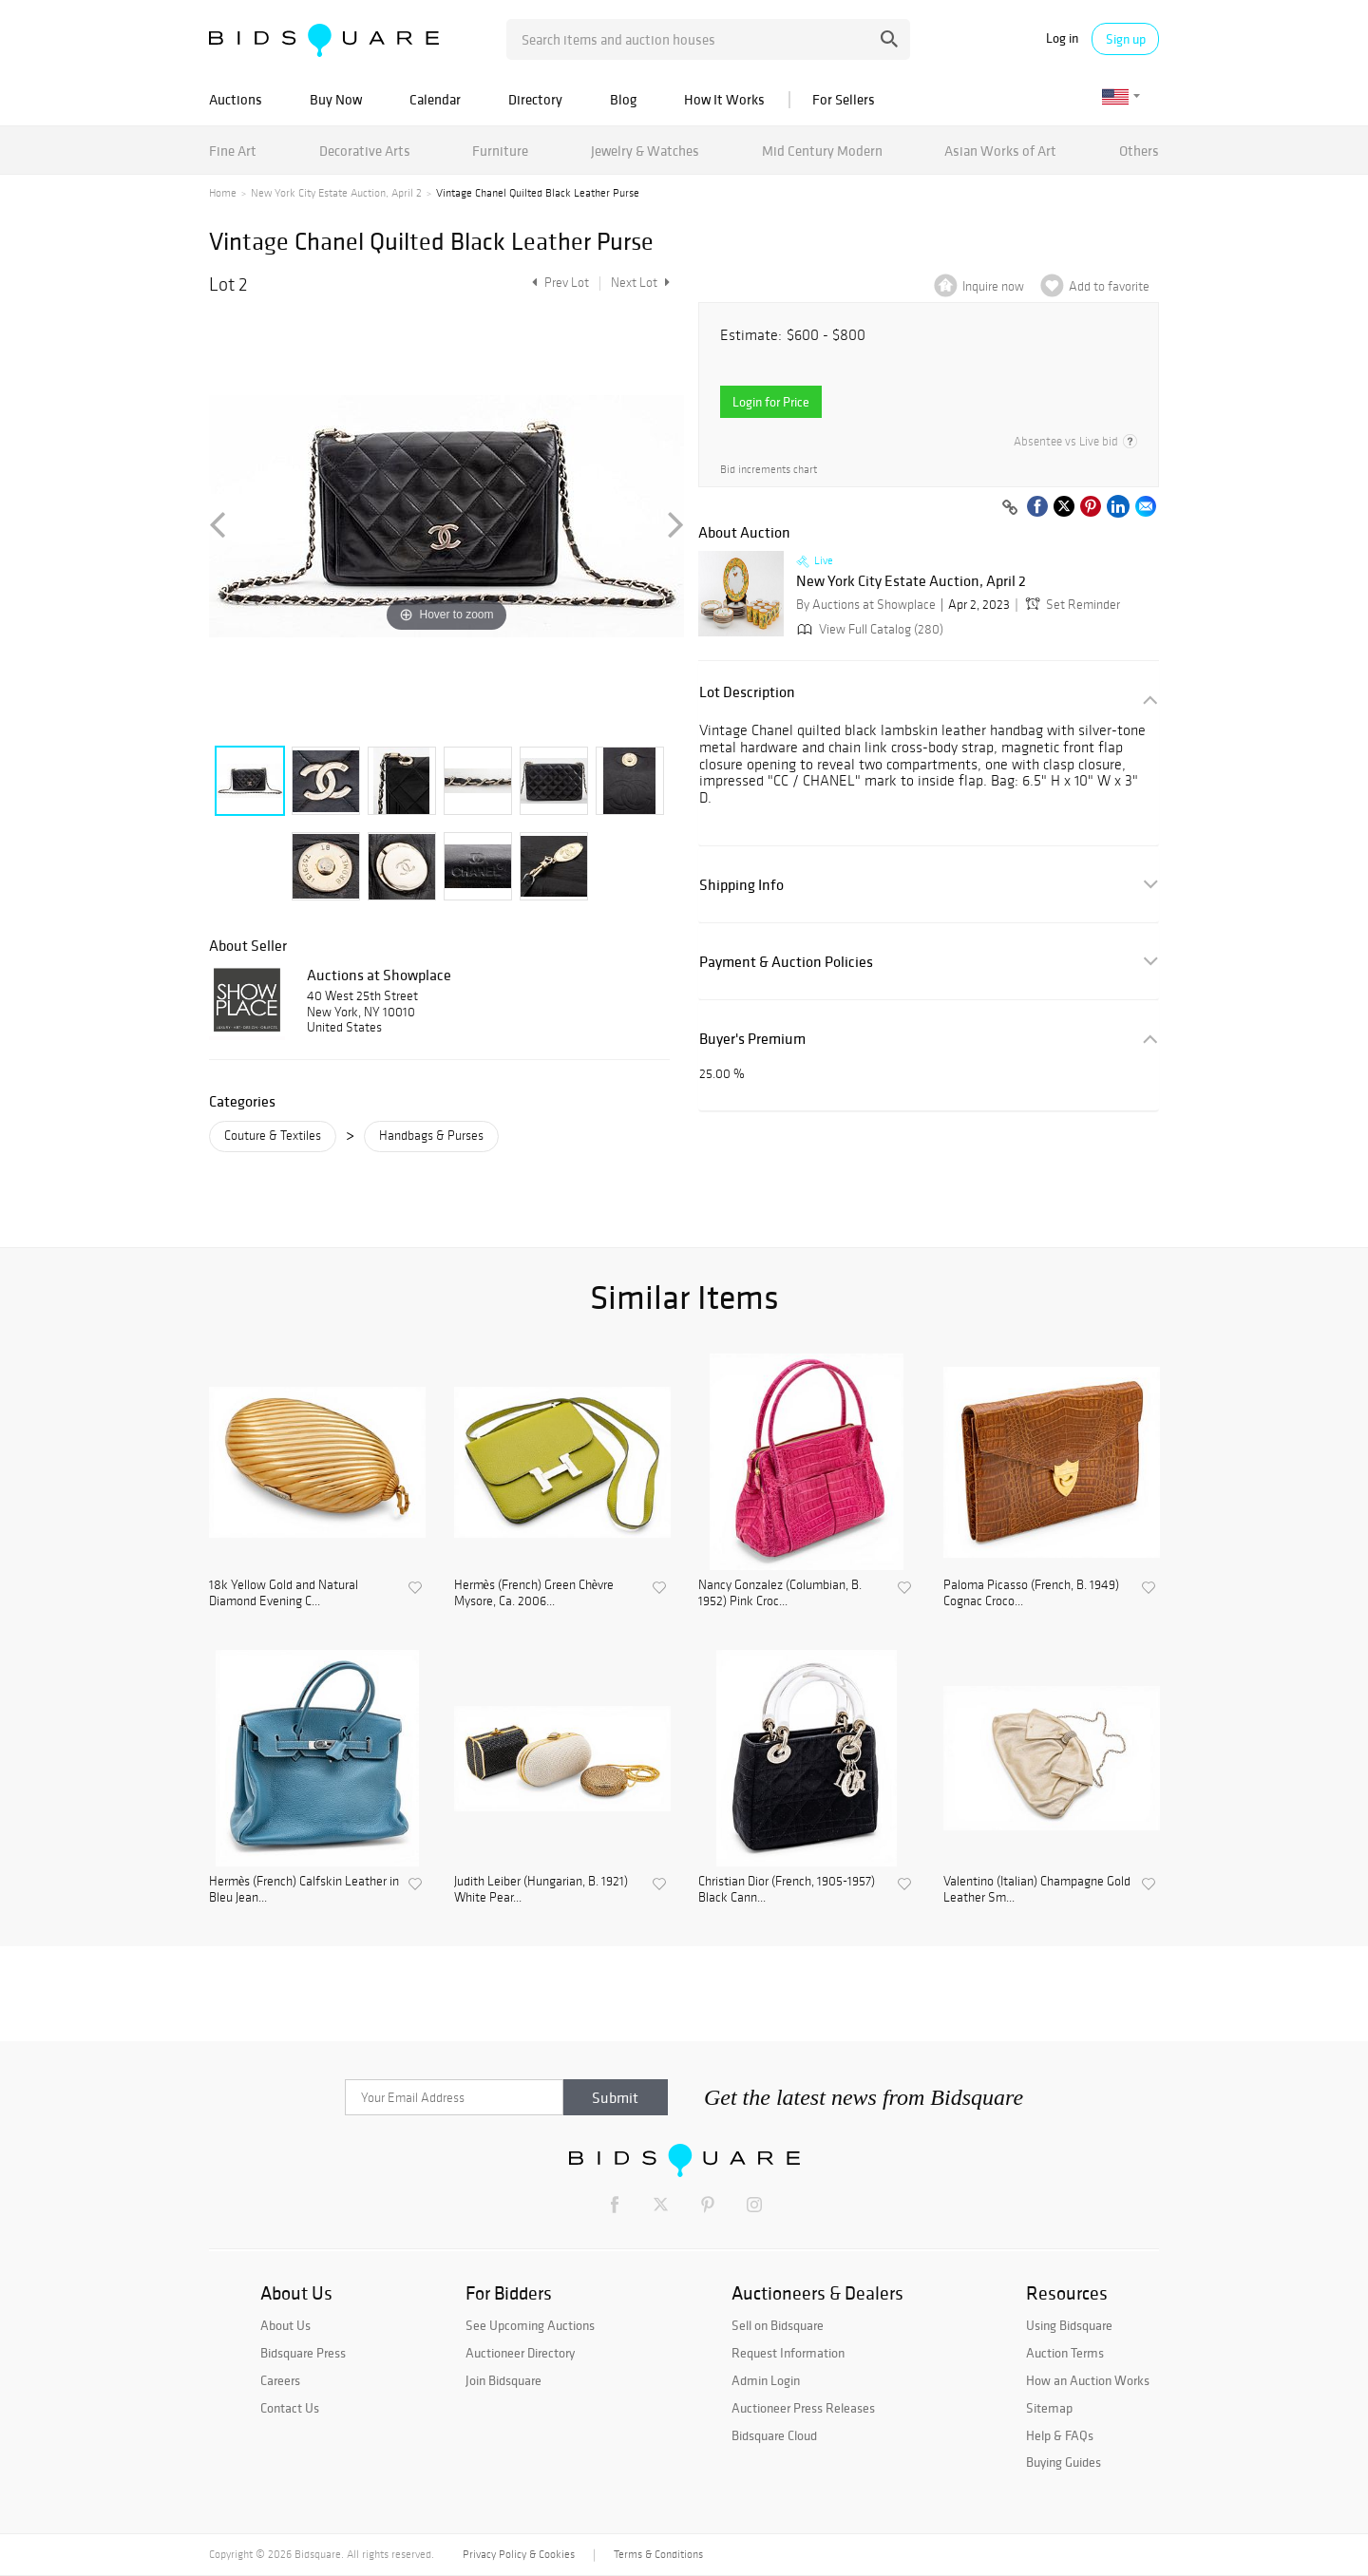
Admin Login (766, 2380)
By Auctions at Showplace (866, 604)
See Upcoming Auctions (530, 2325)
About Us (285, 2325)
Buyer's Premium (752, 1039)
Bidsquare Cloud (774, 2435)
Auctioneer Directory (520, 2352)
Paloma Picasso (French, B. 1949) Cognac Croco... (1031, 1593)
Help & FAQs (1059, 2435)
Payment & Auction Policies (786, 962)
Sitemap (1049, 2407)
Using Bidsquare (1069, 2325)
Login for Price (770, 401)
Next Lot (640, 283)
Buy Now (336, 99)
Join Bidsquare (504, 2380)
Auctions (235, 99)
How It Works (724, 99)
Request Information (788, 2352)
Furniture (500, 151)
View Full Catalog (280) (868, 629)
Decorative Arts (364, 151)
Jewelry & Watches (645, 151)
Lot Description (747, 692)
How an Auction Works (1088, 2380)
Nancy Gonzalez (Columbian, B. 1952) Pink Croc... (780, 1593)
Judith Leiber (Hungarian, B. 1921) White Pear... (541, 1889)
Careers (280, 2380)
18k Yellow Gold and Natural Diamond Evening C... (283, 1593)
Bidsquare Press (303, 2352)
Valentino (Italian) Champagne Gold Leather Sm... (1036, 1889)
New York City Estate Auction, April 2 (336, 192)
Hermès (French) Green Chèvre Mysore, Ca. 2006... (534, 1593)
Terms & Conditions (658, 2554)
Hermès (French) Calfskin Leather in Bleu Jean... (304, 1889)
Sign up (1126, 38)
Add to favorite (1109, 286)
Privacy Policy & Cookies (519, 2554)
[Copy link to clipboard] (1009, 508)
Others (1139, 151)
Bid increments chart (768, 470)
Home (223, 192)
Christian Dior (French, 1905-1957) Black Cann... (786, 1889)
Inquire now (993, 286)
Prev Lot (558, 283)
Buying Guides (1063, 2462)
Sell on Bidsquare (778, 2325)
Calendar (435, 99)
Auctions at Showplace (379, 974)
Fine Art (232, 151)
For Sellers (843, 99)
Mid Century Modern (822, 151)
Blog (623, 99)
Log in (1062, 38)
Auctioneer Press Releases (803, 2407)
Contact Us (289, 2407)
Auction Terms (1065, 2352)
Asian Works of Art (1000, 151)
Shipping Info (741, 885)
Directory (535, 99)
